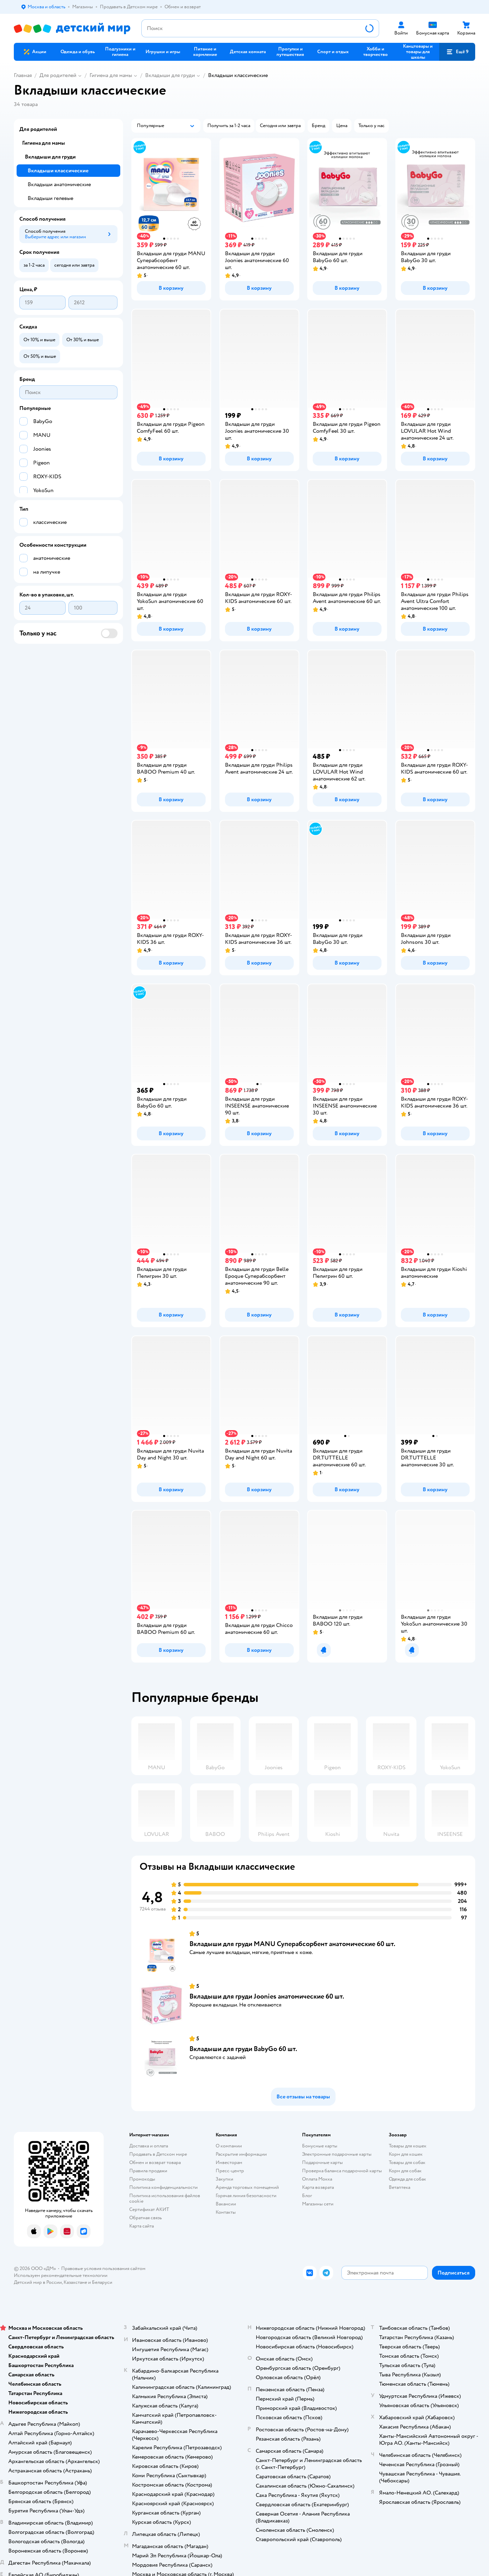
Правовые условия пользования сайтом (103, 2268)
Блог (307, 2196)
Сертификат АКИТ (149, 2209)
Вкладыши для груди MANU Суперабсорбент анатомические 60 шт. (292, 1944)
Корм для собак (405, 2171)
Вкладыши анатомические (59, 184)
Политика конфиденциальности (163, 2187)
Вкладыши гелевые (50, 198)
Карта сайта (141, 2226)
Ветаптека (399, 2187)
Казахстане (75, 2282)
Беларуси (102, 2282)
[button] (457, 52)
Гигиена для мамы (111, 75)
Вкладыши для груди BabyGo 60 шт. (243, 2048)
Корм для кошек (406, 2154)
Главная (23, 75)
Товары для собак (407, 2162)
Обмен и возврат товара (155, 2162)
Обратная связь (145, 2218)
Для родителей (57, 75)
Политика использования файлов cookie (164, 2198)
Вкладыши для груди (170, 75)
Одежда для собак (407, 2179)
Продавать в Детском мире (158, 2154)
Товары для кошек (407, 2146)
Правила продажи (148, 2171)
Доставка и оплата (148, 2146)
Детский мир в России (38, 2282)
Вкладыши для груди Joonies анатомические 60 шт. (266, 1996)
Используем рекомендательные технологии (60, 2275)
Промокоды (142, 2179)
